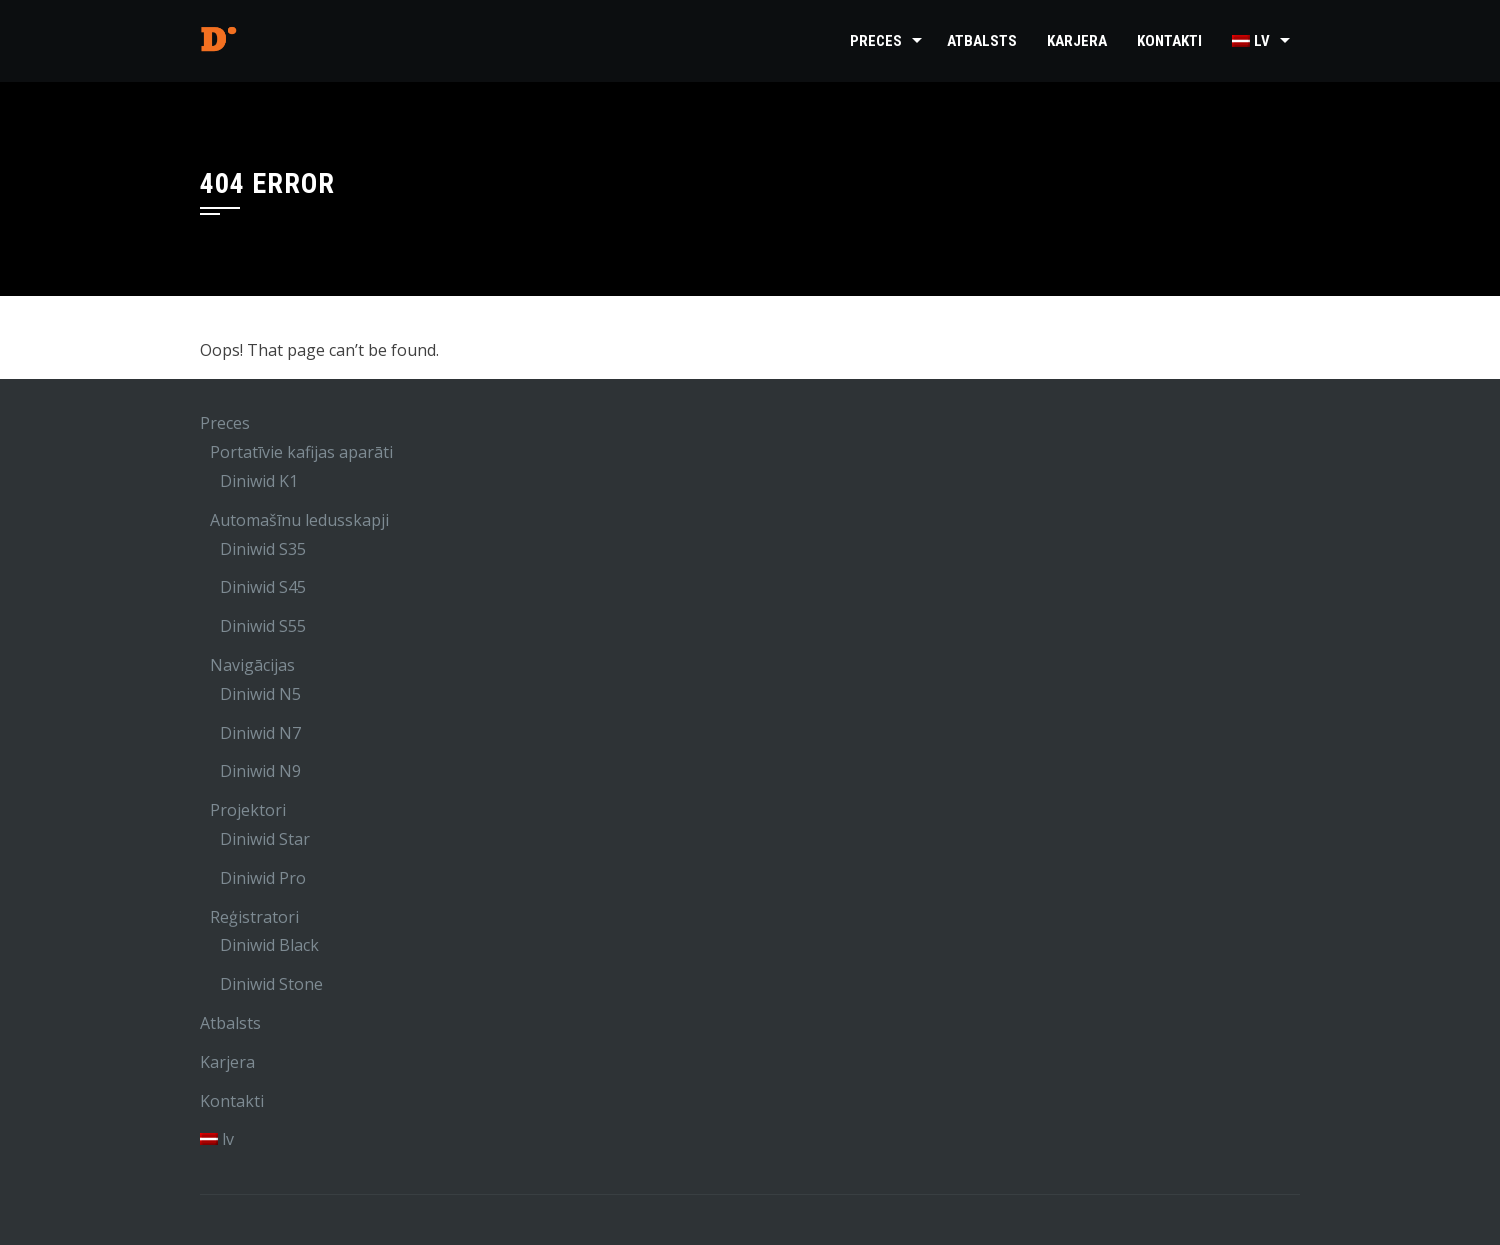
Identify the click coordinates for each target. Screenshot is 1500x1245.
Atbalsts (982, 41)
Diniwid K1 (259, 481)
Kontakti (1169, 41)
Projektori (248, 810)
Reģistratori (254, 917)
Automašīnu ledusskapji (299, 520)
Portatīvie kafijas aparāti (301, 452)
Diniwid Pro (263, 878)
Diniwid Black (269, 945)
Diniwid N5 (260, 694)
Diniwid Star (265, 839)
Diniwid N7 (260, 733)
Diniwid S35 (263, 549)
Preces (876, 41)
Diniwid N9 (260, 771)
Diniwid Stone (271, 984)
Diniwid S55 (263, 626)
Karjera (1077, 41)
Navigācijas (252, 665)
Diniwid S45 (263, 587)
